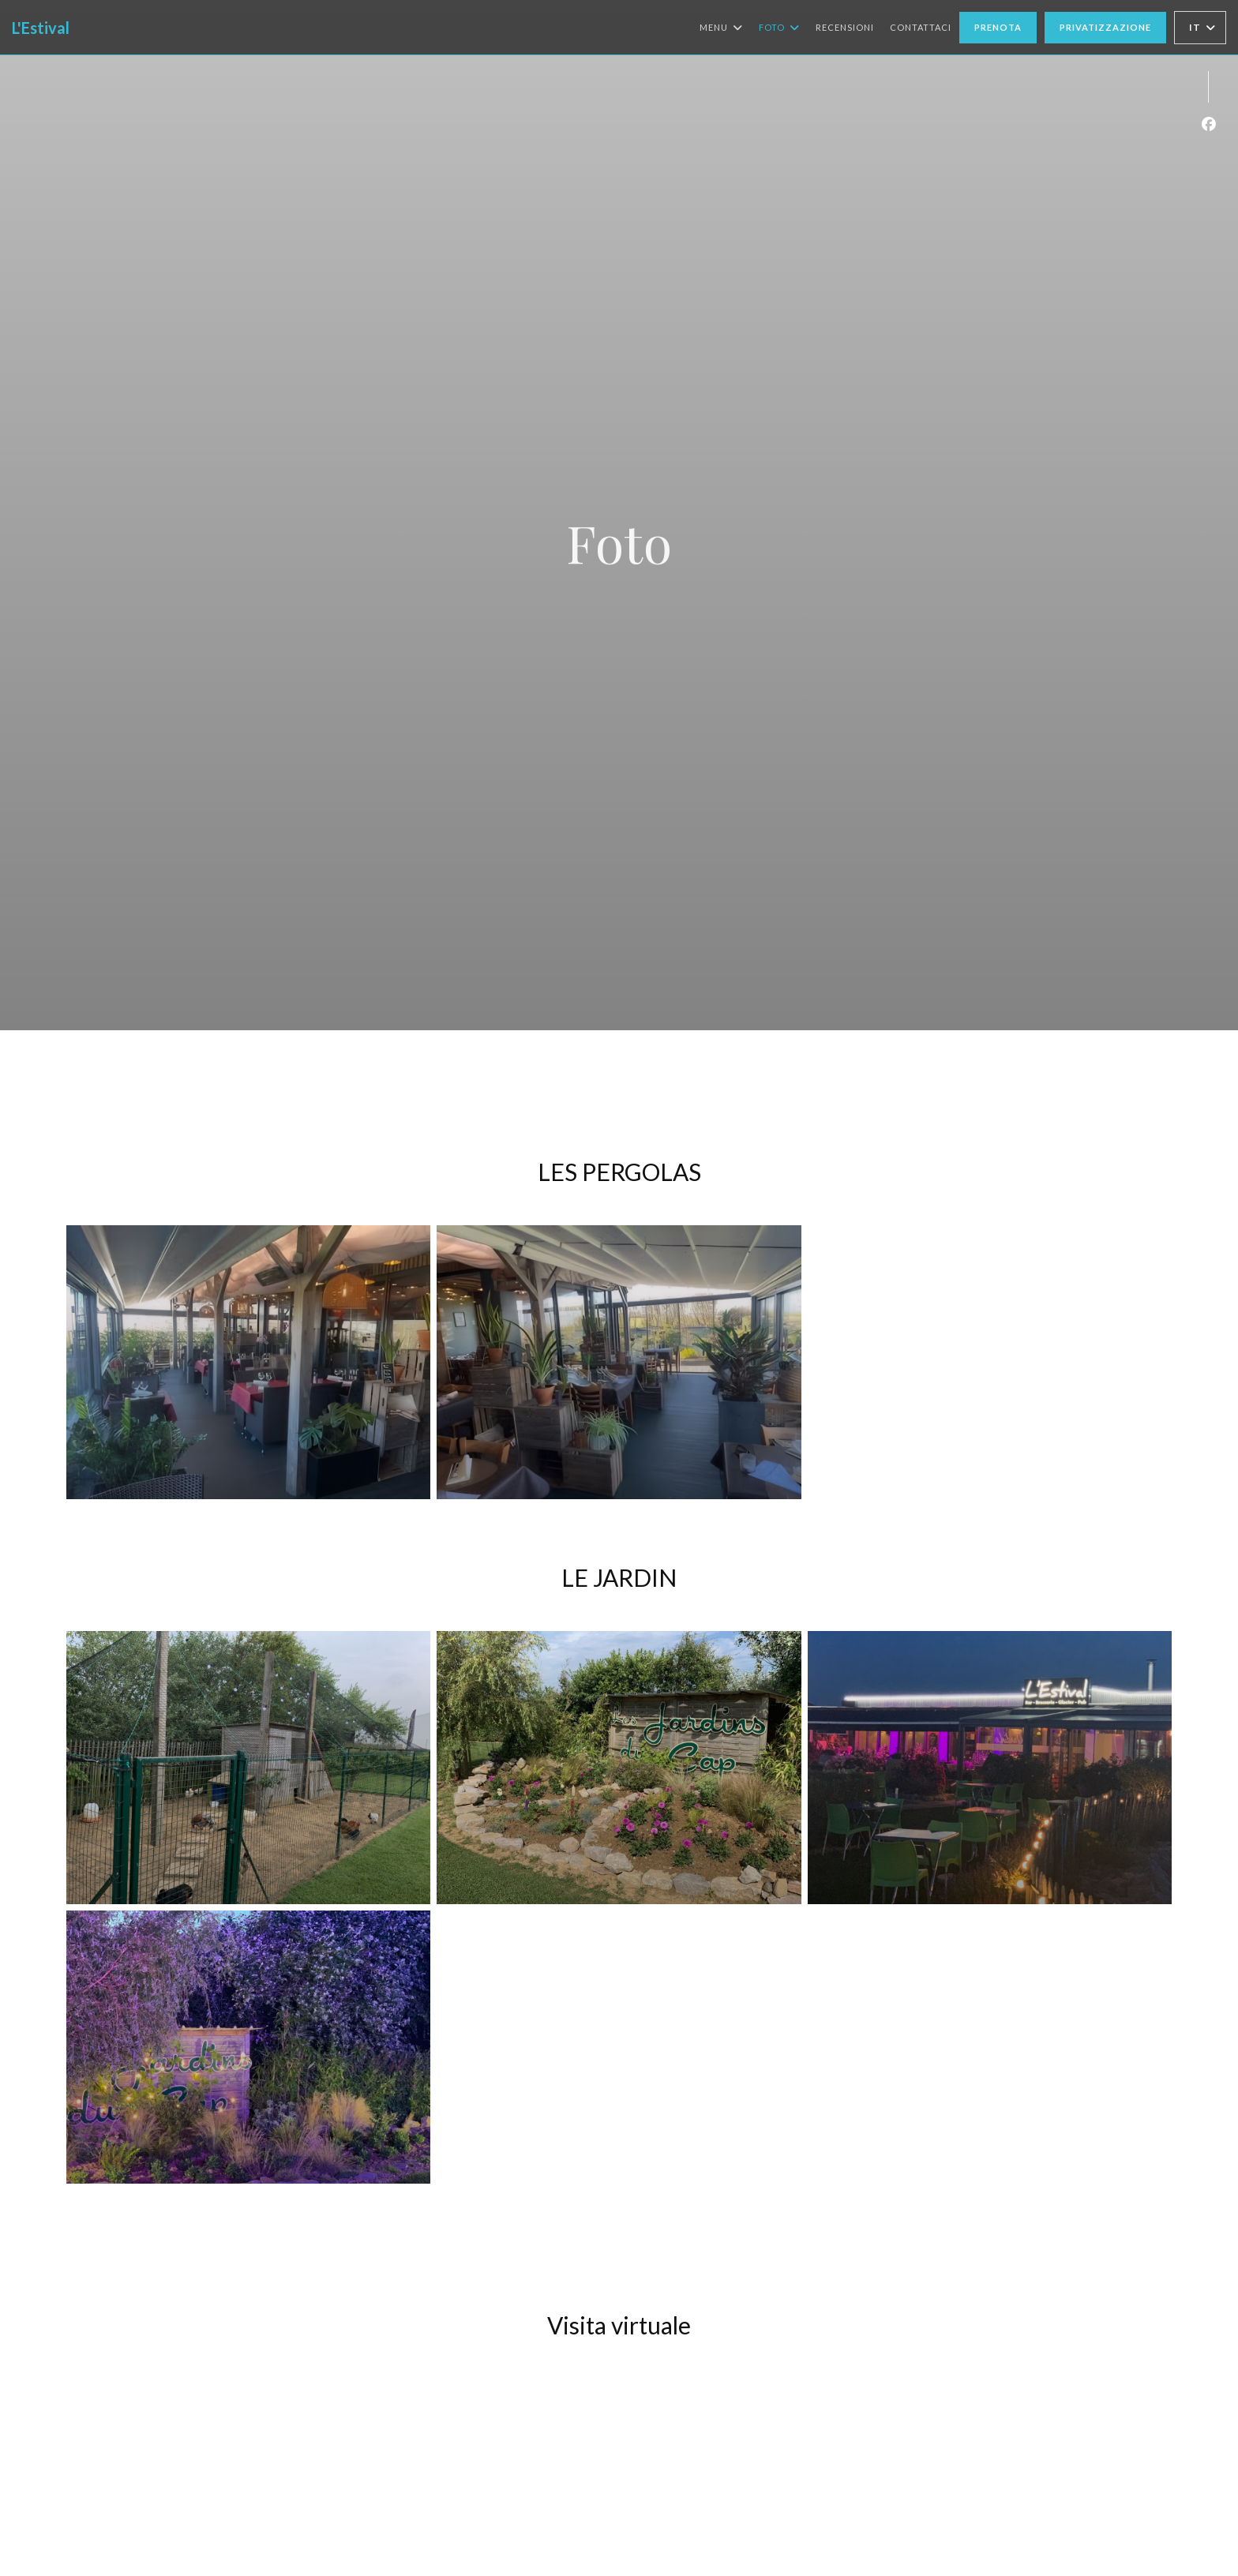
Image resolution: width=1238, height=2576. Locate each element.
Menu (721, 27)
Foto (779, 27)
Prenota (998, 27)
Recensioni (845, 27)
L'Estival (40, 27)
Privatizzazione (1105, 27)
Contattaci (920, 27)
